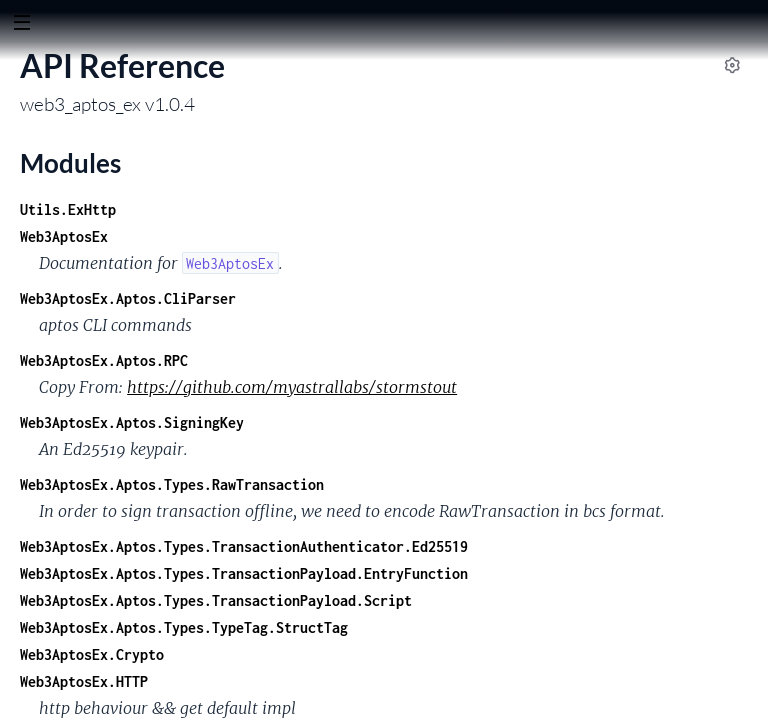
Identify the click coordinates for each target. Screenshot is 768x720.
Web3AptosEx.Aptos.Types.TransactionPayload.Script (216, 600)
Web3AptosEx (64, 236)
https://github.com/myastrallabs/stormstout (292, 387)
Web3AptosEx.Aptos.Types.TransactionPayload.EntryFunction (244, 573)
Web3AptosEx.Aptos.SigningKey (132, 422)
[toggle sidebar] (21, 25)
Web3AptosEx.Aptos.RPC (104, 360)
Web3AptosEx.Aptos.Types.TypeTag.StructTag (184, 627)
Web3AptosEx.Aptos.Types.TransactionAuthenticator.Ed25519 (244, 546)
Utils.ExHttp (68, 209)
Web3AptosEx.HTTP (84, 681)
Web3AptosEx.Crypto (92, 654)
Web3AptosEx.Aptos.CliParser (128, 298)
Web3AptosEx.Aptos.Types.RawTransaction (172, 484)
